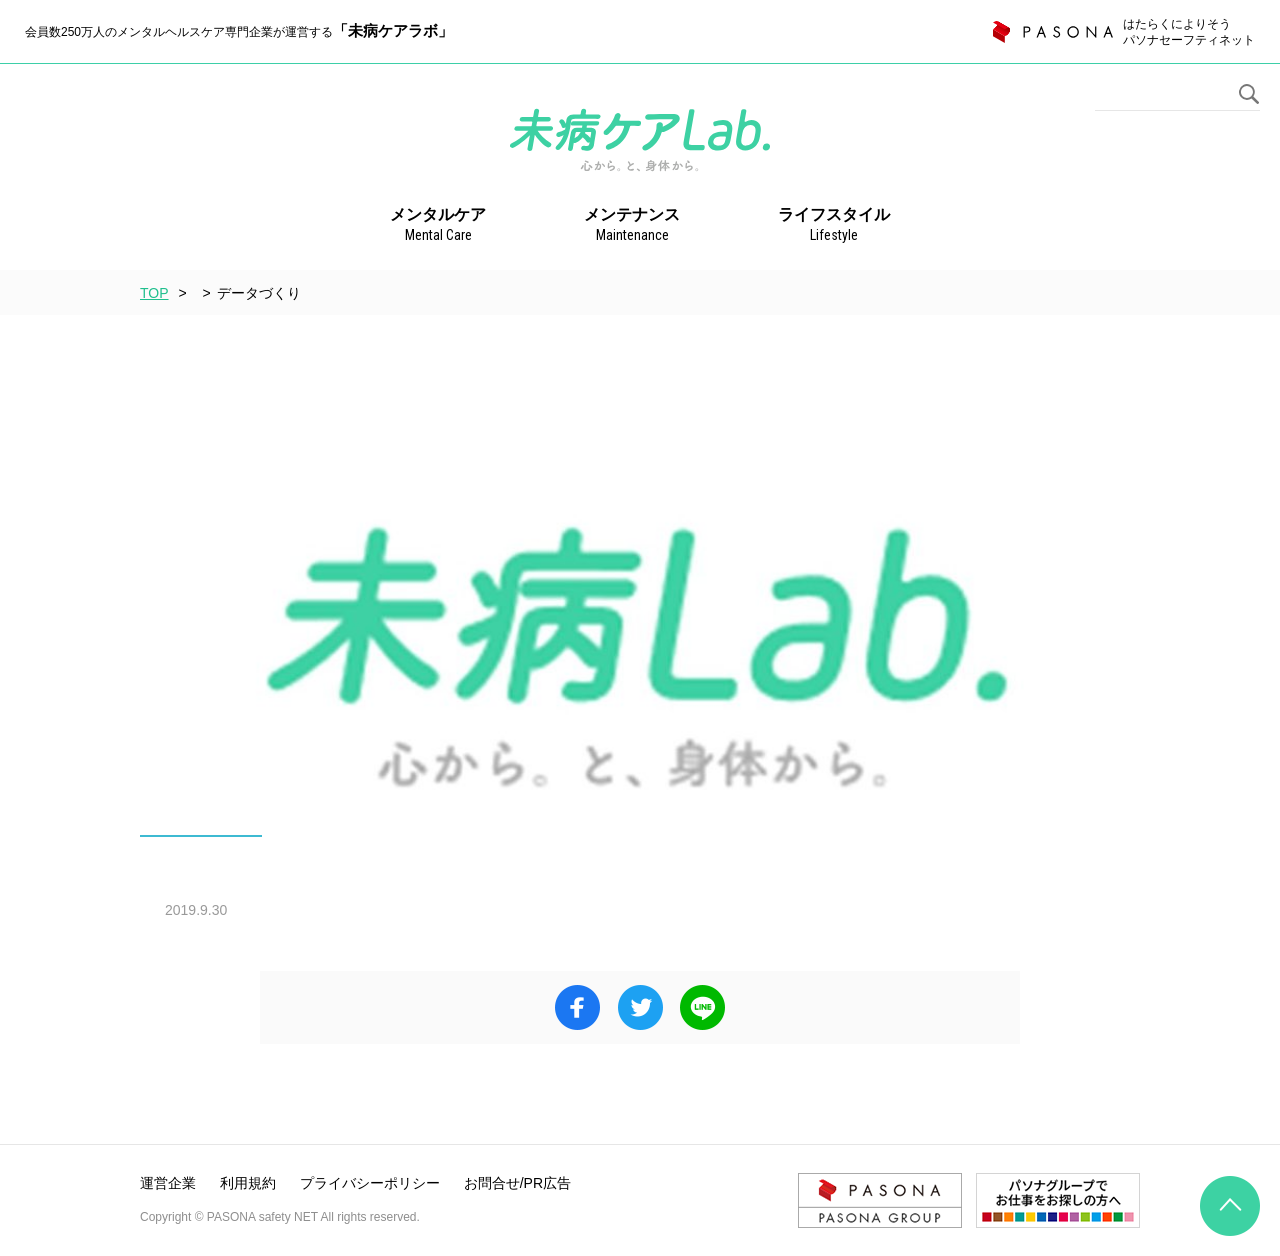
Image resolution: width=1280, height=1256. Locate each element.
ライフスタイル (834, 226)
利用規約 (248, 1183)
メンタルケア (438, 226)
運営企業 (168, 1183)
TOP (154, 293)
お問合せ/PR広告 (517, 1183)
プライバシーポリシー (370, 1183)
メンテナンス (632, 226)
